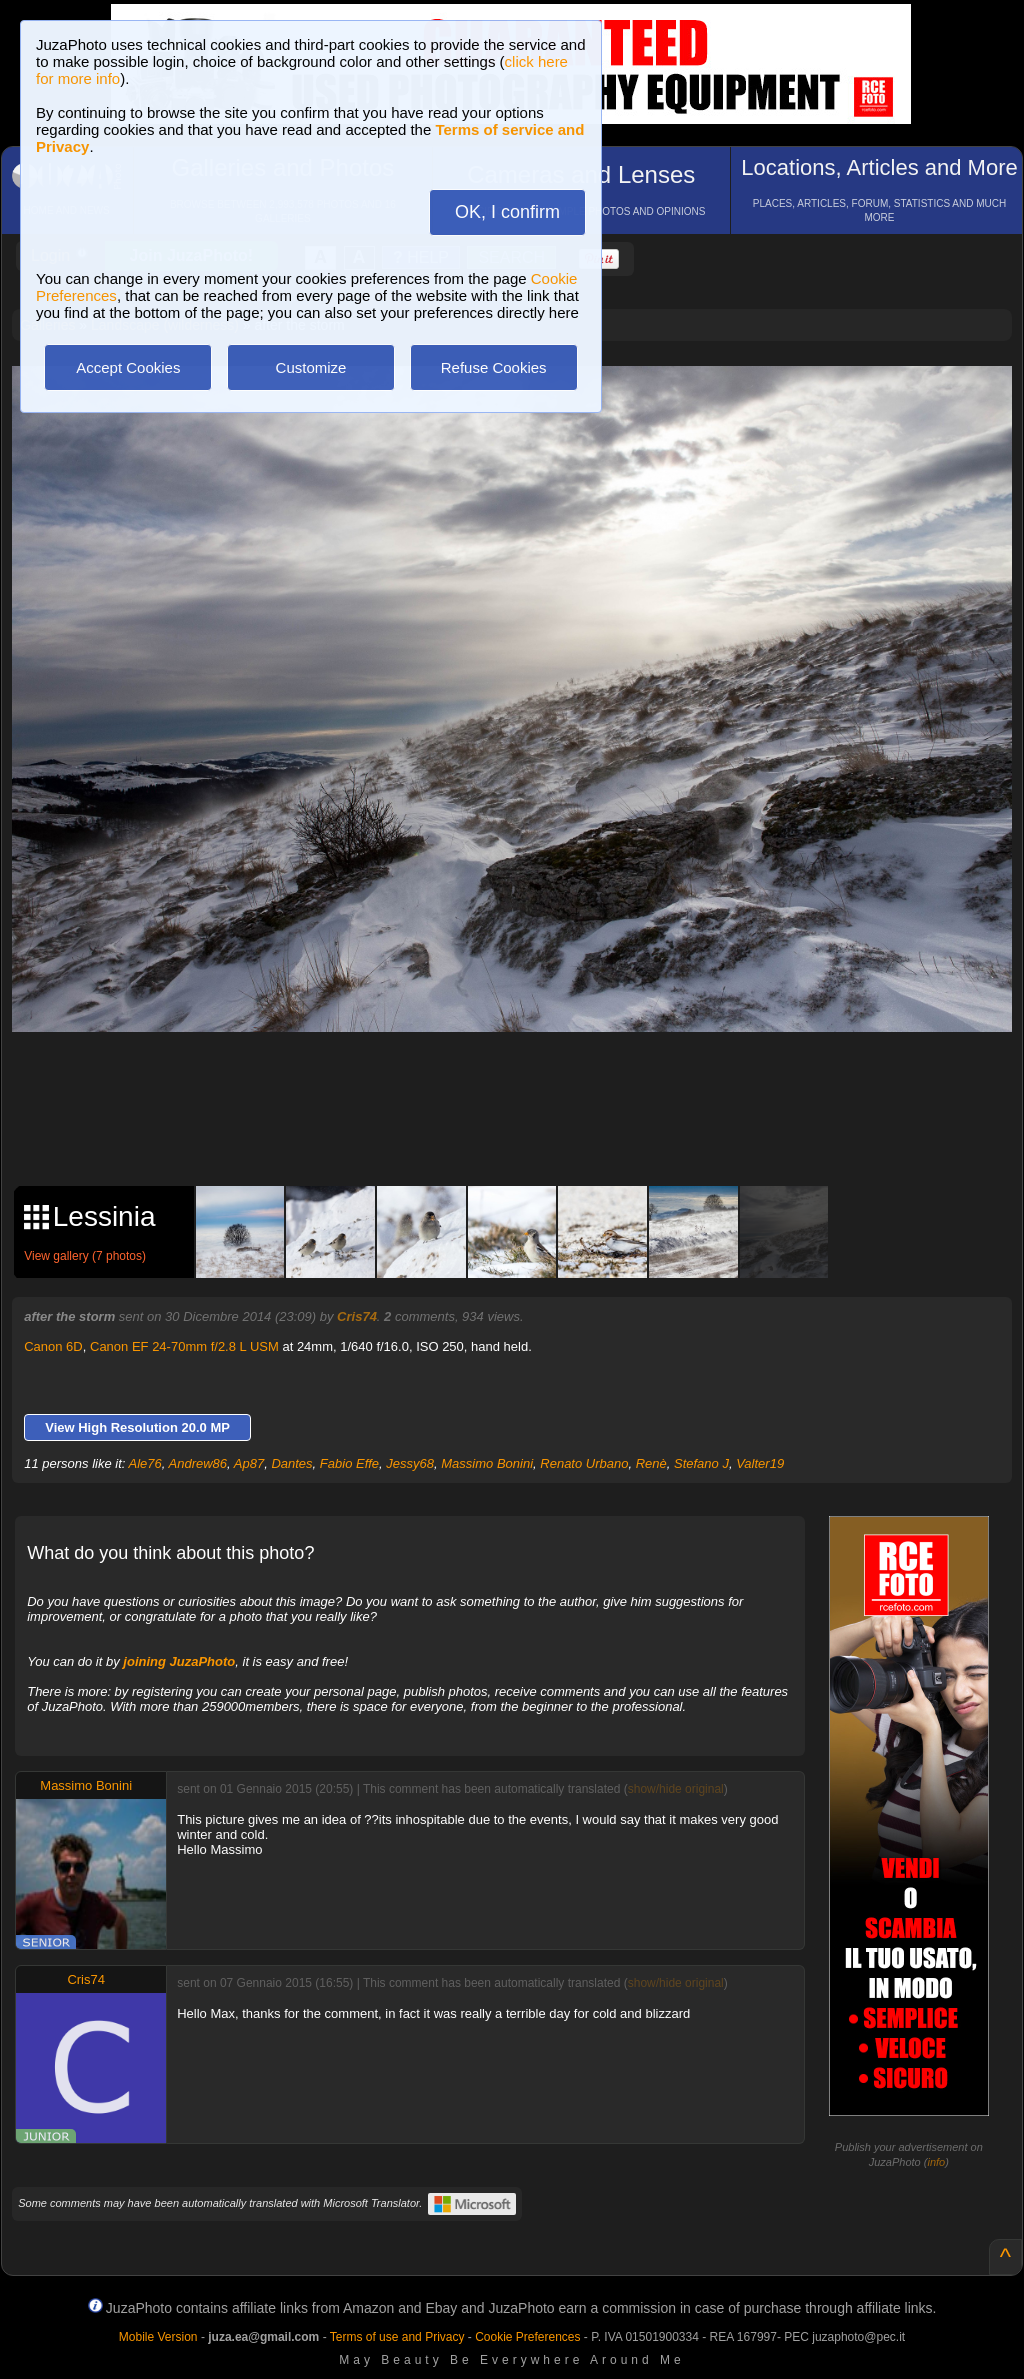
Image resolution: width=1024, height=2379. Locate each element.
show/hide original (676, 1789)
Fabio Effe (349, 1463)
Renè (651, 1463)
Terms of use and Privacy (397, 2337)
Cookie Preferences (527, 2337)
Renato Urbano (584, 1463)
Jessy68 (410, 1463)
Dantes (291, 1463)
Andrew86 (198, 1463)
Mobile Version (158, 2337)
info (936, 2162)
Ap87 (249, 1463)
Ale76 (145, 1463)
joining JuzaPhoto (179, 1661)
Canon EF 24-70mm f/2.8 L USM (184, 1346)
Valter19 (760, 1463)
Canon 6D (53, 1346)
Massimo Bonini (487, 1463)
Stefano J (701, 1463)
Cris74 (357, 1316)
